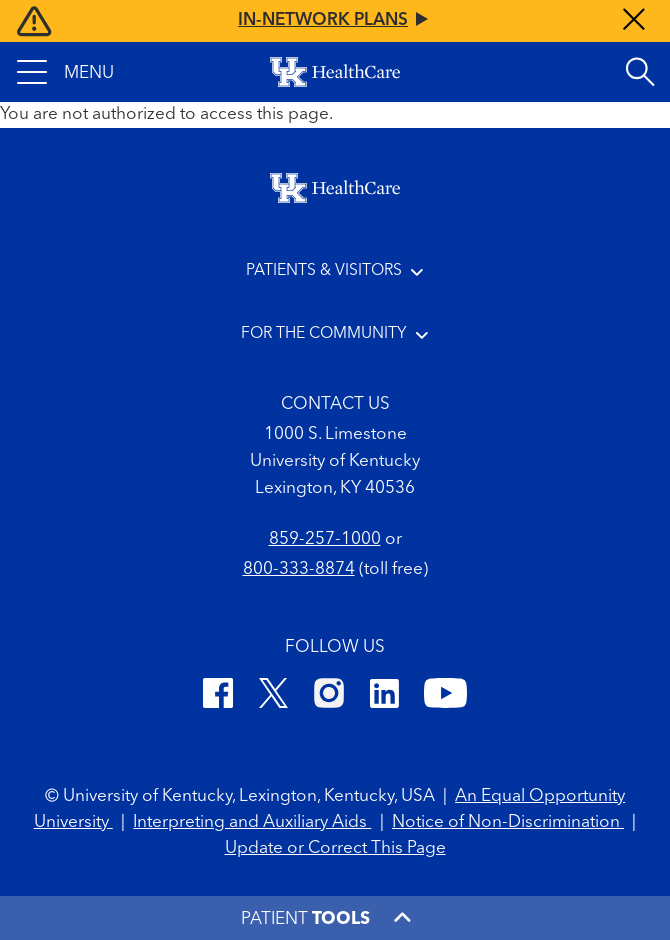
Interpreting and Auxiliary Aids (252, 822)
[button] (66, 72)
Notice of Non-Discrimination (508, 822)
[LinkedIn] (384, 697)
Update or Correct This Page (335, 848)
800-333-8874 (299, 569)
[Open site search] (640, 72)
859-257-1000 (325, 539)
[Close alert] (634, 21)
